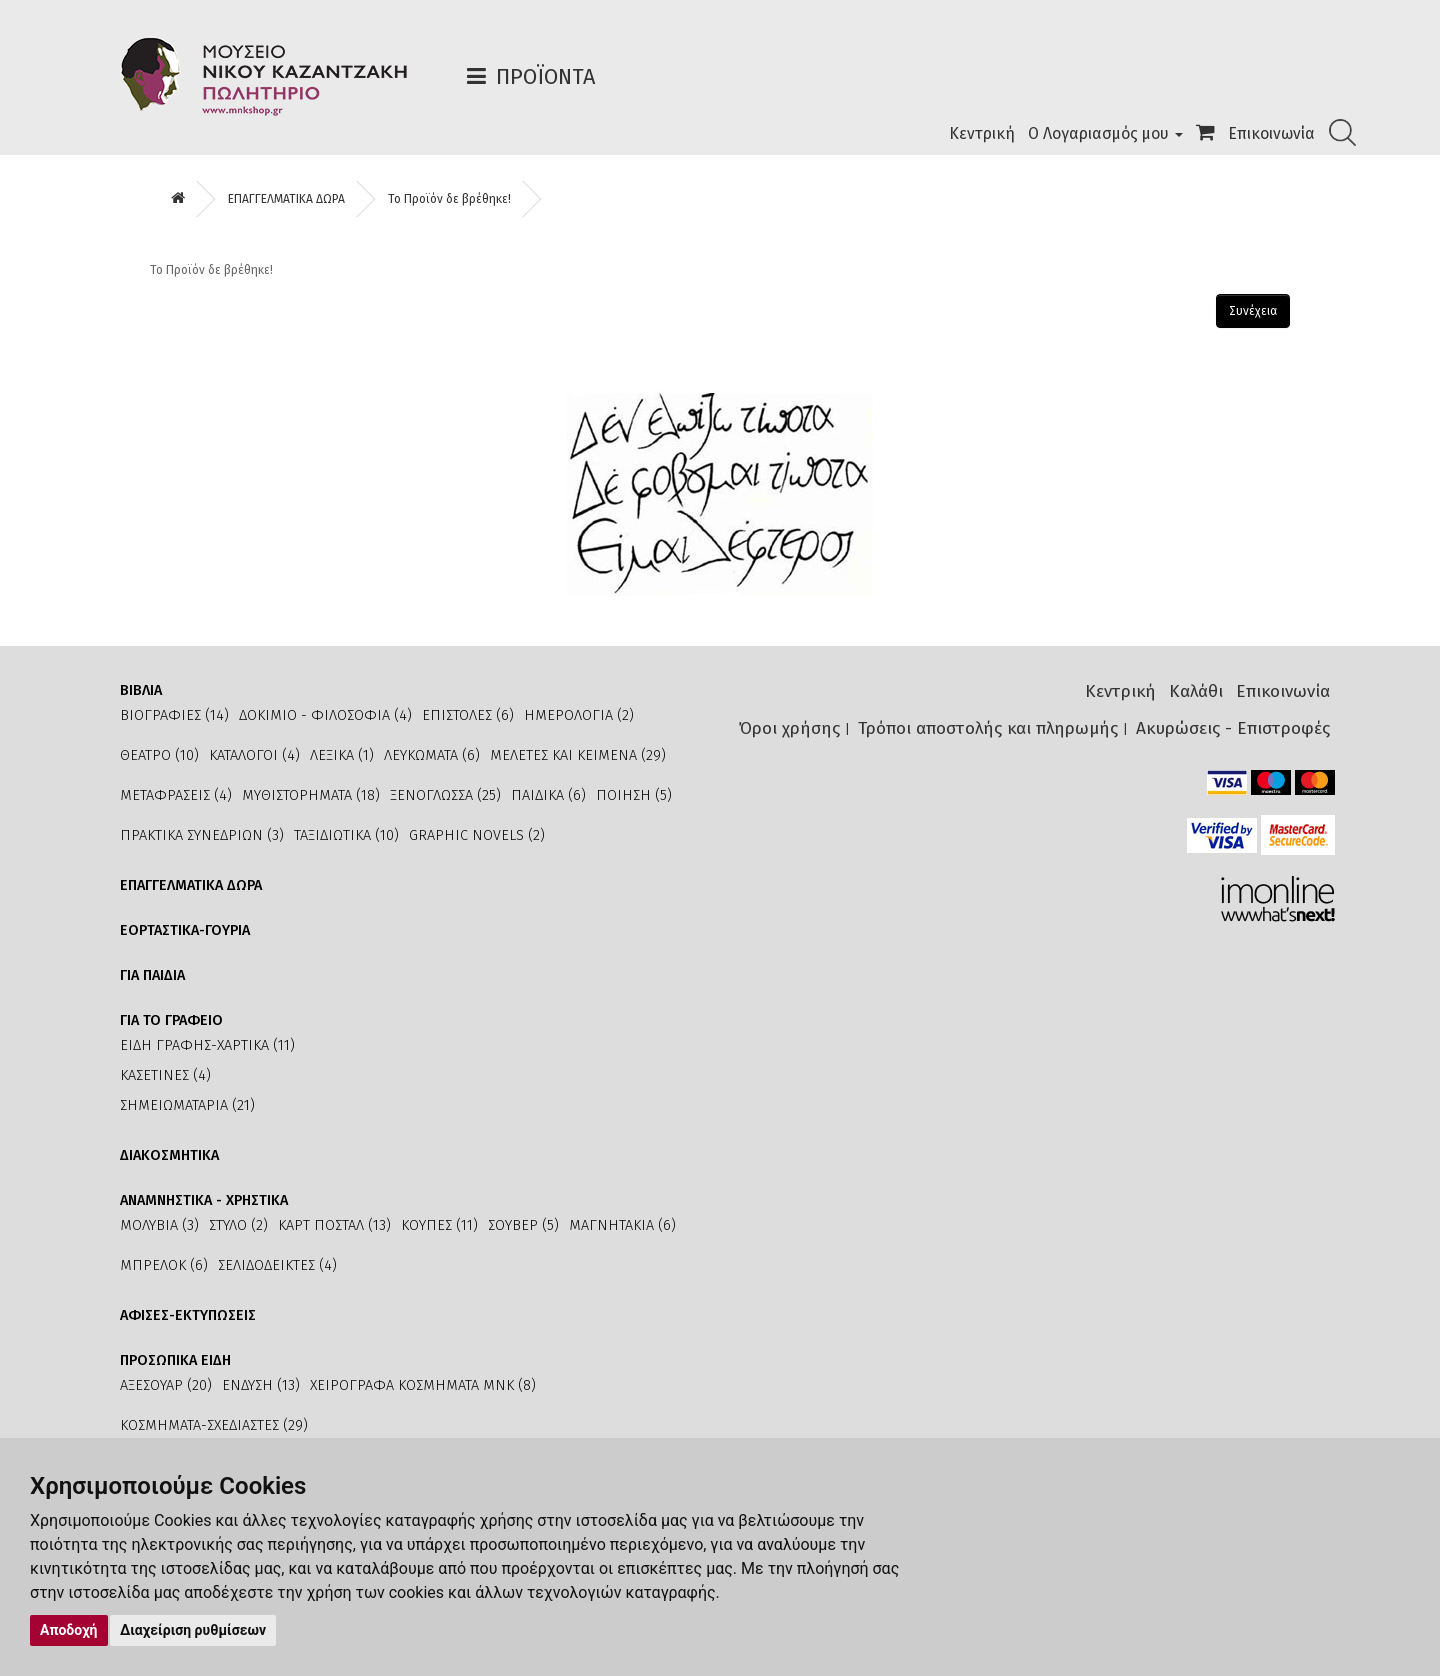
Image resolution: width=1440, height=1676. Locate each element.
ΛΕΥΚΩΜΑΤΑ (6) (432, 755)
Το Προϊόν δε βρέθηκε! (449, 199)
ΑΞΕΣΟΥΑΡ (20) (166, 1385)
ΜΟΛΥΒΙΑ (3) (159, 1225)
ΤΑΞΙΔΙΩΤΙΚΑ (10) (346, 835)
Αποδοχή (69, 1630)
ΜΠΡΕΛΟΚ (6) (164, 1265)
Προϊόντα (545, 76)
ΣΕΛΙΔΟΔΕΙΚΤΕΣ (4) (277, 1265)
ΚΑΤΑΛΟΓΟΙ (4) (254, 755)
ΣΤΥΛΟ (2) (238, 1225)
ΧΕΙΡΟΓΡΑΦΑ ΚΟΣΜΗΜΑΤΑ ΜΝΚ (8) (423, 1385)
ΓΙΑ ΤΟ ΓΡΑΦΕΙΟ (171, 1020)
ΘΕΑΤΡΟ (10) (159, 755)
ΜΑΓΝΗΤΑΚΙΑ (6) (622, 1225)
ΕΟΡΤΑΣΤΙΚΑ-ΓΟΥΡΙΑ (185, 930)
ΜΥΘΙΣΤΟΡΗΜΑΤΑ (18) (311, 795)
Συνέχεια (1253, 311)
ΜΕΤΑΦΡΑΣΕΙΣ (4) (176, 795)
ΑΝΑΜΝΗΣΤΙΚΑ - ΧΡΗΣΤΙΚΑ (204, 1200)
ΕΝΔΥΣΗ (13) (261, 1385)
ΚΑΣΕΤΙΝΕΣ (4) (165, 1075)
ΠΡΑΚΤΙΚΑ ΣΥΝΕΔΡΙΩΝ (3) (202, 835)
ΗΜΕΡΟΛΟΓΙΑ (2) (579, 715)
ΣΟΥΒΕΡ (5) (523, 1225)
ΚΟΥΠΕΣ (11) (439, 1225)
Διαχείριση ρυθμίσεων (193, 1630)
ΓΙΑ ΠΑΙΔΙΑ (152, 975)
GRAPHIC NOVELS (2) (477, 835)
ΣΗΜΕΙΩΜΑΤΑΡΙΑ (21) (187, 1105)
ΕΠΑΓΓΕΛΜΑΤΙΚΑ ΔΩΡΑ (286, 199)
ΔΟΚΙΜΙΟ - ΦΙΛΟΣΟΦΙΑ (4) (325, 715)
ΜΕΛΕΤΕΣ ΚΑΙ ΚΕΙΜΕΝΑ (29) (578, 755)
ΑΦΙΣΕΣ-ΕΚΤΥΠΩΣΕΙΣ (188, 1315)
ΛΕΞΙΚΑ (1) (342, 755)
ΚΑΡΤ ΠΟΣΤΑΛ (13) (334, 1225)
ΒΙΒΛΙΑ (141, 690)
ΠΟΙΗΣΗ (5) (634, 795)
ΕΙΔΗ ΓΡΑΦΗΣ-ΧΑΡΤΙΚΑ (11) (207, 1045)
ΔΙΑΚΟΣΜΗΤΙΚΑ (169, 1155)
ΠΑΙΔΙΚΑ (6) (548, 795)
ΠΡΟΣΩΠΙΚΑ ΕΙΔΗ (175, 1360)
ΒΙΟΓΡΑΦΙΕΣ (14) (174, 715)
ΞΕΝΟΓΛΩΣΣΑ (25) (445, 795)
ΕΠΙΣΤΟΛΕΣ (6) (468, 715)
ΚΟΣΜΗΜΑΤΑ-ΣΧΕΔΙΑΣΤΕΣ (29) (214, 1425)
